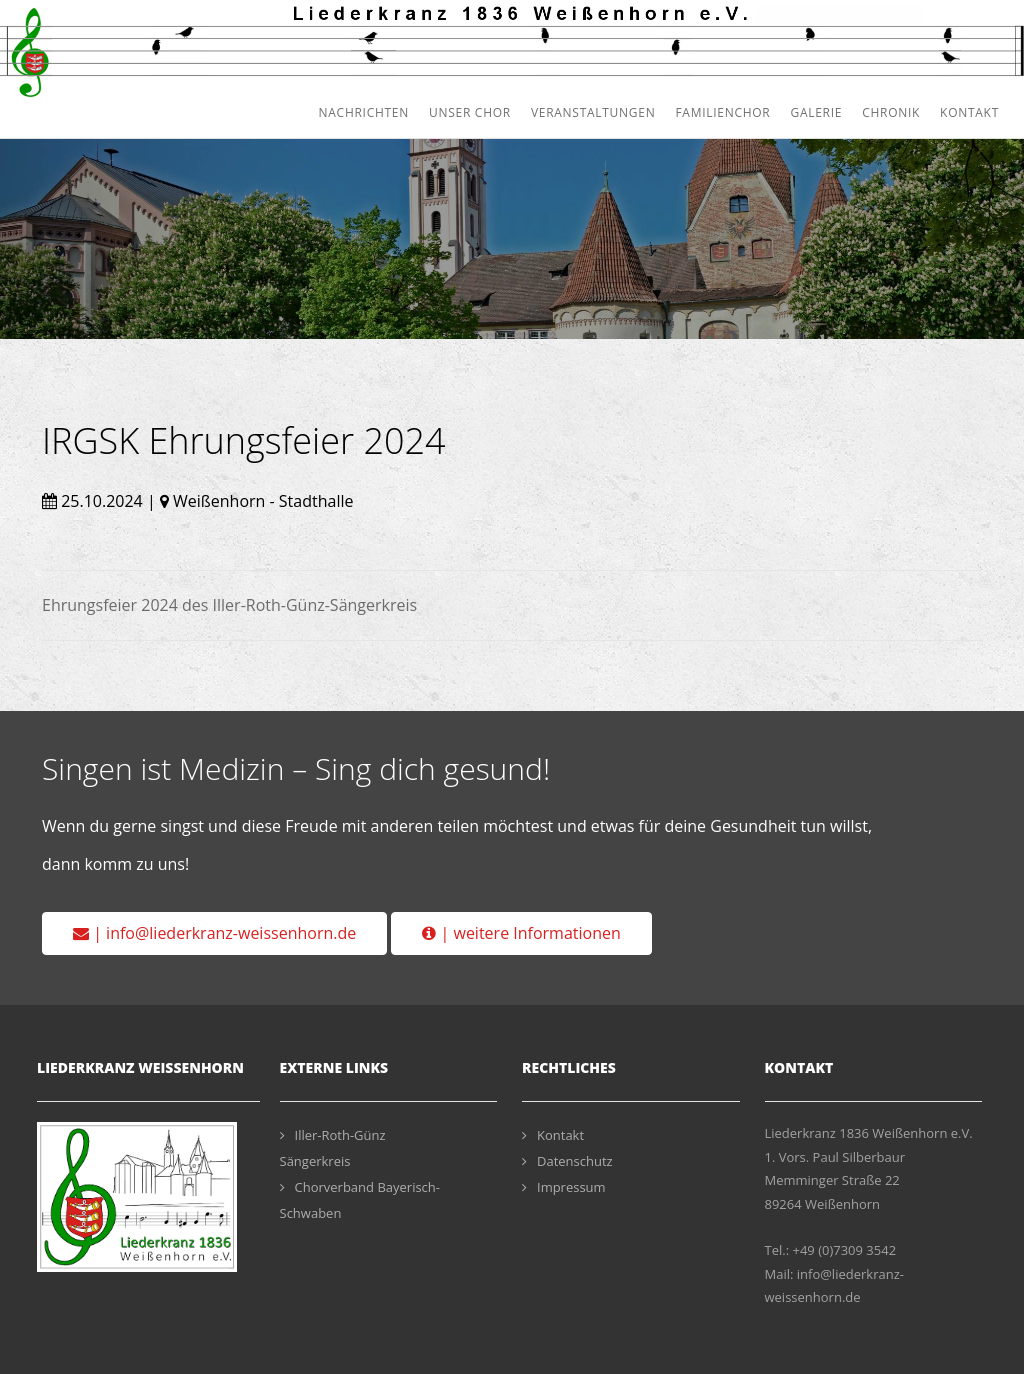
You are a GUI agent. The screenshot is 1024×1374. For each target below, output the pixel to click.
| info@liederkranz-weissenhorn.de (214, 933)
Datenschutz (567, 1161)
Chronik (891, 112)
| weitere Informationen (521, 933)
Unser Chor (470, 112)
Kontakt (969, 112)
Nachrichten (364, 112)
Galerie (816, 112)
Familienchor (722, 112)
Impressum (564, 1187)
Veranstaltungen (593, 112)
